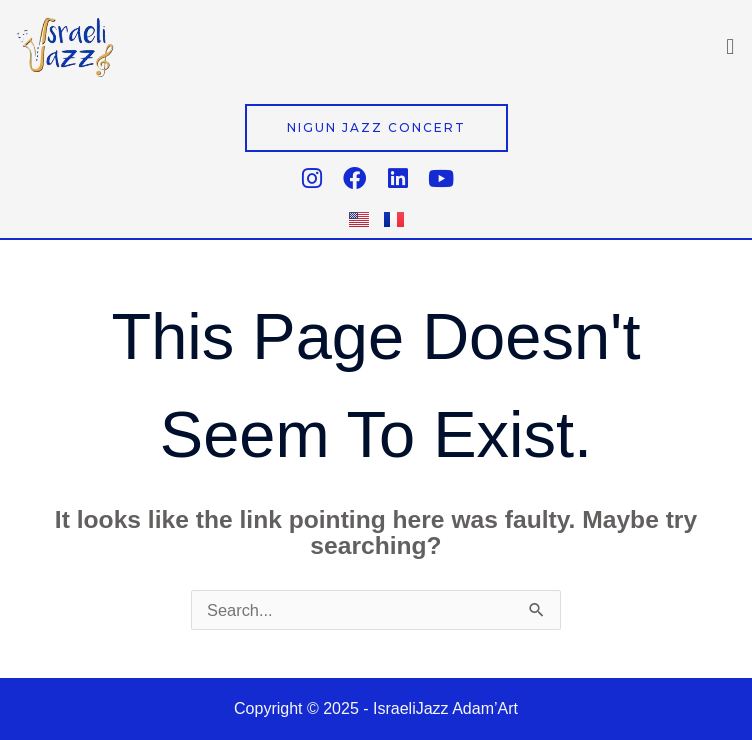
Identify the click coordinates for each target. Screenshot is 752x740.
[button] (730, 46)
